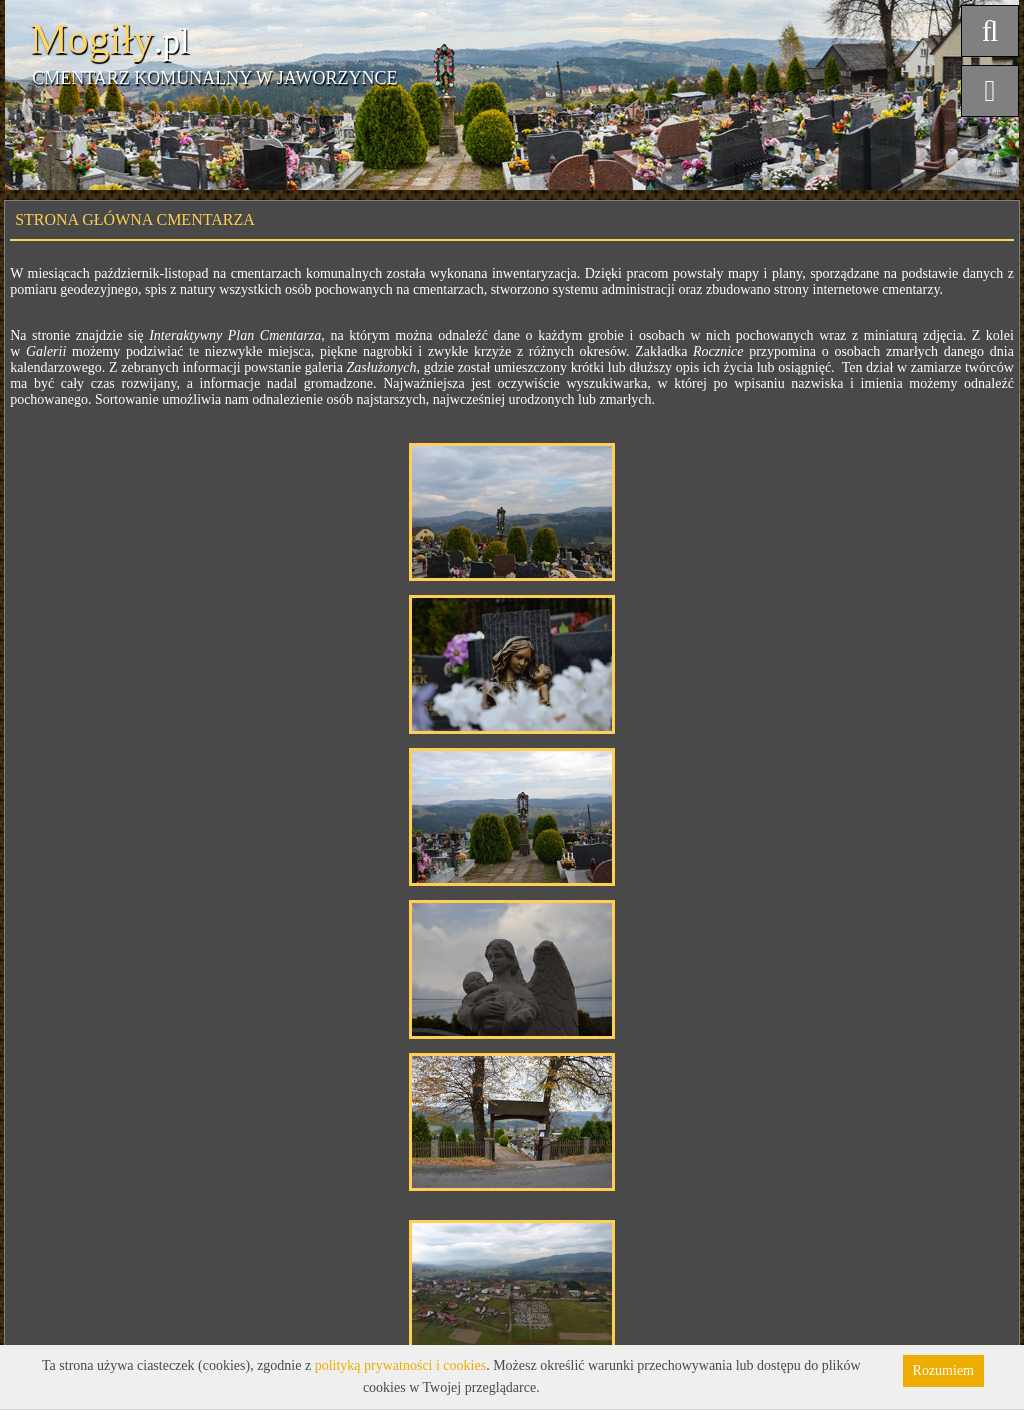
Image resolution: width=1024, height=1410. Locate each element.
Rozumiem (943, 1370)
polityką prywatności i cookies (400, 1365)
